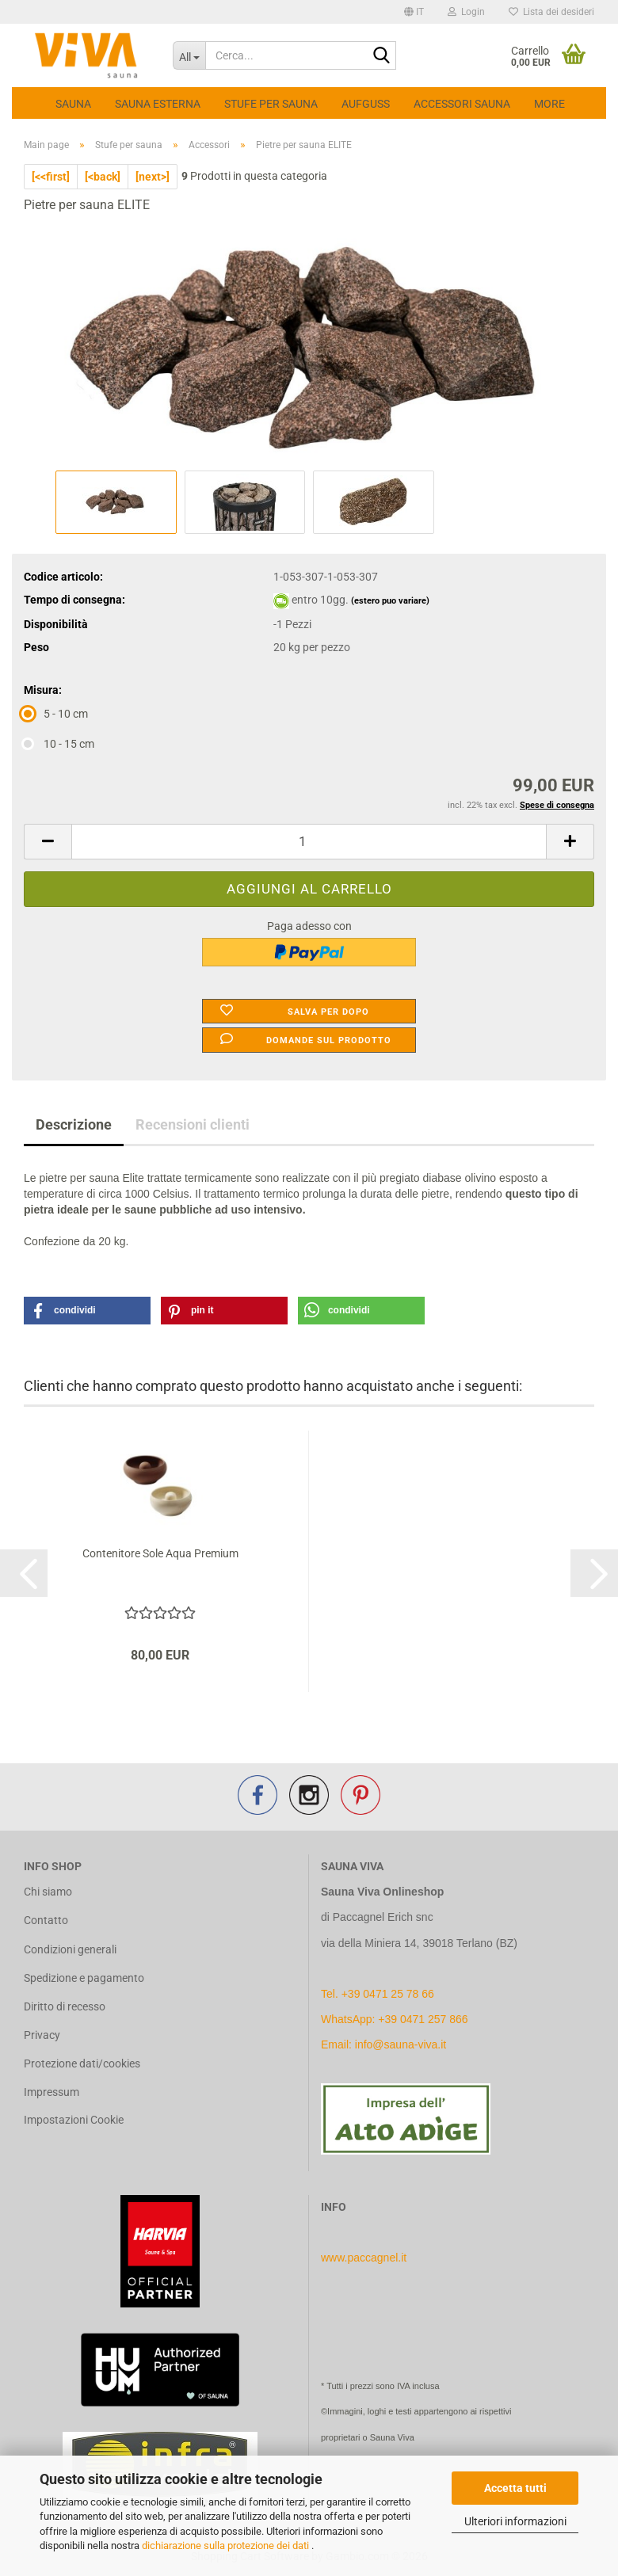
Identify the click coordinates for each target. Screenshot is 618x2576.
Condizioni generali (70, 1949)
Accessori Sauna (462, 103)
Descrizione (74, 1124)
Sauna (73, 103)
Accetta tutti (515, 2488)
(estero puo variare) (390, 601)
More (549, 103)
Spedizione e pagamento (84, 1978)
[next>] (152, 176)
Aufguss (365, 103)
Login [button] (466, 11)
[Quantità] (309, 841)
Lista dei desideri (551, 11)
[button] (414, 12)
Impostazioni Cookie (74, 2119)
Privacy (42, 2035)
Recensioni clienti (192, 1124)
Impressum (51, 2092)
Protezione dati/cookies (82, 2063)
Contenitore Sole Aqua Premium (160, 1553)
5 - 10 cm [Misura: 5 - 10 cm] (56, 713)
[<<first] (51, 176)
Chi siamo (48, 1891)
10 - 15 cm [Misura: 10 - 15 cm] (59, 743)
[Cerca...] (189, 55)
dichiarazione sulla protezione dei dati (226, 2545)
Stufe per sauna (271, 103)
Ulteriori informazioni (515, 2521)
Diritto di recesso (64, 2006)
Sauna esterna (157, 103)
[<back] (102, 176)
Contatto (46, 1920)
